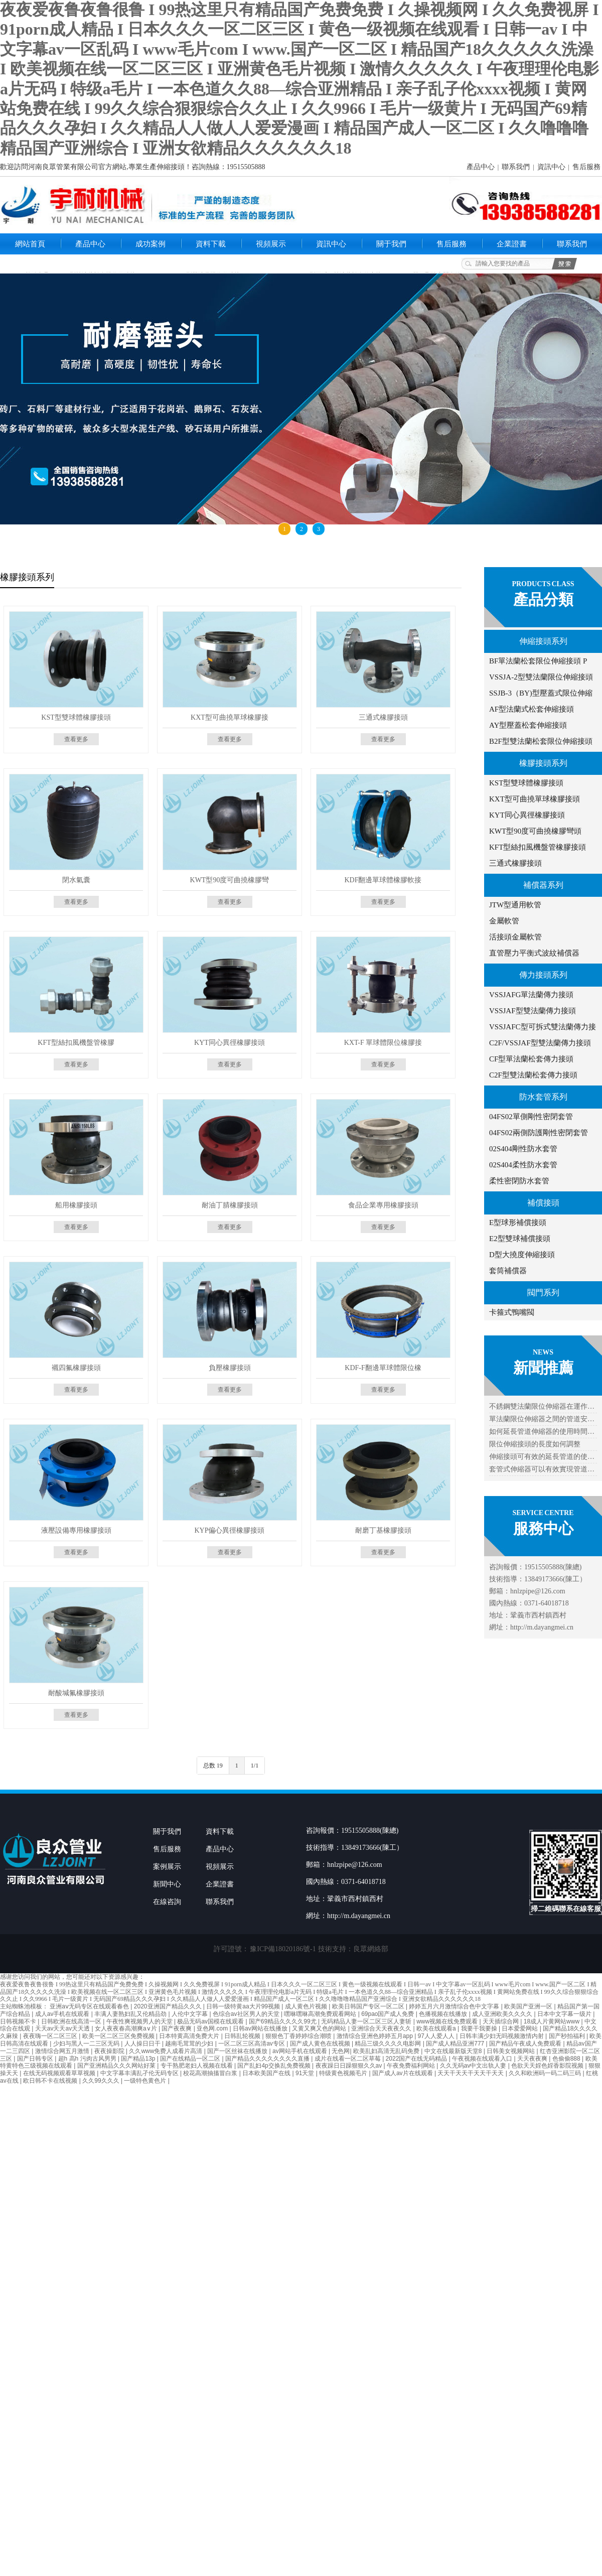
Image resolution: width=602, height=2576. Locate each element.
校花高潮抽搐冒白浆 (211, 2073)
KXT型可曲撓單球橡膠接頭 (534, 799)
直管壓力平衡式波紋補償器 (534, 953)
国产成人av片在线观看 (403, 2073)
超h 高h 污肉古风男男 (88, 2058)
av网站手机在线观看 (300, 2051)
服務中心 (543, 1528)
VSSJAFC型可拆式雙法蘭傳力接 (542, 1027)
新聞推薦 (543, 1368)
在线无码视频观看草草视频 (60, 2073)
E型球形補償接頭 (517, 1222)
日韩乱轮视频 (243, 2036)
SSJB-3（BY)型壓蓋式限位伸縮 (540, 693)
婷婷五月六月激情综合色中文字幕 (455, 2006)
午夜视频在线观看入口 (483, 2058)
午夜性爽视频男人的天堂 (140, 2021)
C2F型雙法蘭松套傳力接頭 (533, 1075)
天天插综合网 (501, 2021)
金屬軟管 (504, 921)
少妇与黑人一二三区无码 (87, 2043)
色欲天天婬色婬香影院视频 (548, 2065)
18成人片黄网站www (552, 2021)
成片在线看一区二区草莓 (348, 2058)
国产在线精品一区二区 (191, 2058)
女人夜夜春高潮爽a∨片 (127, 2028)
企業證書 (512, 244)
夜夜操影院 (110, 2051)
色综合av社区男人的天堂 (247, 2013)
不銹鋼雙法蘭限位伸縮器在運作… (541, 1406)
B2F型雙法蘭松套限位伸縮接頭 (540, 741)
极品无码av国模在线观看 (211, 2021)
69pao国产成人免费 (388, 2013)
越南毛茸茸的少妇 (190, 2043)
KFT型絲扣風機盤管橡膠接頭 (537, 847)
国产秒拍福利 (567, 2036)
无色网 (341, 2051)
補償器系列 (543, 885)
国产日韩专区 (36, 2058)
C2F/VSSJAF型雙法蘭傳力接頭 (540, 1043)
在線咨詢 (167, 1902)
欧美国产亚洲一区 (529, 2006)
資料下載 (211, 244)
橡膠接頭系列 (543, 763)
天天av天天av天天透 (63, 2028)
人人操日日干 (143, 2043)
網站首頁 (30, 244)
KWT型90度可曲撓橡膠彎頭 (535, 831)
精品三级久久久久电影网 (388, 2043)
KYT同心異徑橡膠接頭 (527, 815)
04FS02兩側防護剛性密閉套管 (538, 1133)
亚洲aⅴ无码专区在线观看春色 (90, 2006)
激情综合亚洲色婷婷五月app (375, 2036)
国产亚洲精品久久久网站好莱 (117, 2065)
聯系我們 (516, 167)
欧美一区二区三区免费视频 (119, 2036)
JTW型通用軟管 (515, 905)
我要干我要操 (480, 2028)
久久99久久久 (101, 2080)
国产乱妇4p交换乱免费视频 (274, 2065)
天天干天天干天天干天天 (471, 2073)
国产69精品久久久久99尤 (283, 2021)
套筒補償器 (508, 1271)
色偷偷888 (567, 2058)
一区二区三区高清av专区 (252, 2043)
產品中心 (481, 167)
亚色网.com (213, 2028)
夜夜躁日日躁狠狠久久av (350, 2065)
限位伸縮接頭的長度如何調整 (534, 1444)
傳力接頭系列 (543, 975)
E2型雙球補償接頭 (519, 1239)
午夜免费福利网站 (411, 2065)
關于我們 (391, 244)
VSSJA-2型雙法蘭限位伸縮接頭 (541, 677)
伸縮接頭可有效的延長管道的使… (541, 1456)
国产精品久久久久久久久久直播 (268, 2058)
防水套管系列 (543, 1097)
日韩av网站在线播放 (261, 2028)
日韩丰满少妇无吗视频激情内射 (502, 2036)
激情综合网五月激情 (63, 2051)
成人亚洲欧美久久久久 (503, 2013)
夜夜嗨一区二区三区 (51, 2036)
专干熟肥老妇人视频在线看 (197, 2065)
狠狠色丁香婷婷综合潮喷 (299, 2036)
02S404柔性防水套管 (523, 1165)
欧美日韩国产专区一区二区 (369, 2006)
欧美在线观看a (437, 2028)
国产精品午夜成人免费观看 (526, 2043)
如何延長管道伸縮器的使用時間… (541, 1431)
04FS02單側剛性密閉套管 (531, 1117)
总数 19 (213, 1765)
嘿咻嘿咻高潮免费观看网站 (321, 2013)
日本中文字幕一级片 (565, 2013)
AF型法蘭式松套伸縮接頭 (531, 709)
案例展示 (167, 1866)
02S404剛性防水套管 (523, 1149)
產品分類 (543, 599)
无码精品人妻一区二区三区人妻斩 (367, 2021)
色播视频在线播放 (444, 2013)
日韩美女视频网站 (511, 2051)
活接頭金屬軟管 (515, 937)
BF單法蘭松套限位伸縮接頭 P (538, 661)
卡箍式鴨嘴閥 (511, 1312)
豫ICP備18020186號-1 (283, 1949)
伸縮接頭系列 (543, 641)
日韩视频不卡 (19, 2021)
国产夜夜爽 (177, 2028)
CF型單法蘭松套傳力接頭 (531, 1059)
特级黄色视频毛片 (344, 2073)
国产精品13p (139, 2058)
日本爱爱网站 (520, 2028)
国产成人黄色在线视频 (321, 2043)
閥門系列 (543, 1292)
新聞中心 (167, 1884)
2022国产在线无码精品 (417, 2058)
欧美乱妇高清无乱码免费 (387, 2051)
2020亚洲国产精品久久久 (168, 2006)
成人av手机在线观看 (63, 2013)
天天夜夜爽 (533, 2058)
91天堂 (305, 2073)
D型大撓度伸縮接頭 (522, 1255)
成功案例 (150, 244)
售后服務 (586, 167)
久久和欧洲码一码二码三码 (545, 2073)
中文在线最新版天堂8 (454, 2051)
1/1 (254, 1765)
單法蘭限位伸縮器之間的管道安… (541, 1419)
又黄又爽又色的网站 (320, 2028)
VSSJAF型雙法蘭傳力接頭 (532, 1011)
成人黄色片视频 (307, 2006)
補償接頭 (543, 1202)
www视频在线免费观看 (447, 2021)
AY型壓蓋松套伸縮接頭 (528, 725)
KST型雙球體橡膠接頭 (526, 783)
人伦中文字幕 (190, 2013)
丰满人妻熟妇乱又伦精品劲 (131, 2013)
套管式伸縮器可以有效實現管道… (541, 1469)
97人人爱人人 (437, 2036)
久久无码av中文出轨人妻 (474, 2065)
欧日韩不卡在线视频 (51, 2080)
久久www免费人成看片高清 (166, 2051)
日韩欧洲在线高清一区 (72, 2021)
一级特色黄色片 (146, 2080)
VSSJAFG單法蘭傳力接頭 (531, 995)
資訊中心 (551, 167)
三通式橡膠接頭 (515, 863)
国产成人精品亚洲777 (456, 2043)
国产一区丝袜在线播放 (238, 2051)
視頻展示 (271, 244)
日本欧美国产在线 (267, 2073)
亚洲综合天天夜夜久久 (382, 2028)
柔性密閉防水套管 (519, 1181)
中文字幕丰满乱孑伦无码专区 (140, 2073)
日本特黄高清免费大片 (190, 2036)
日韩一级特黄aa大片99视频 (243, 2006)
